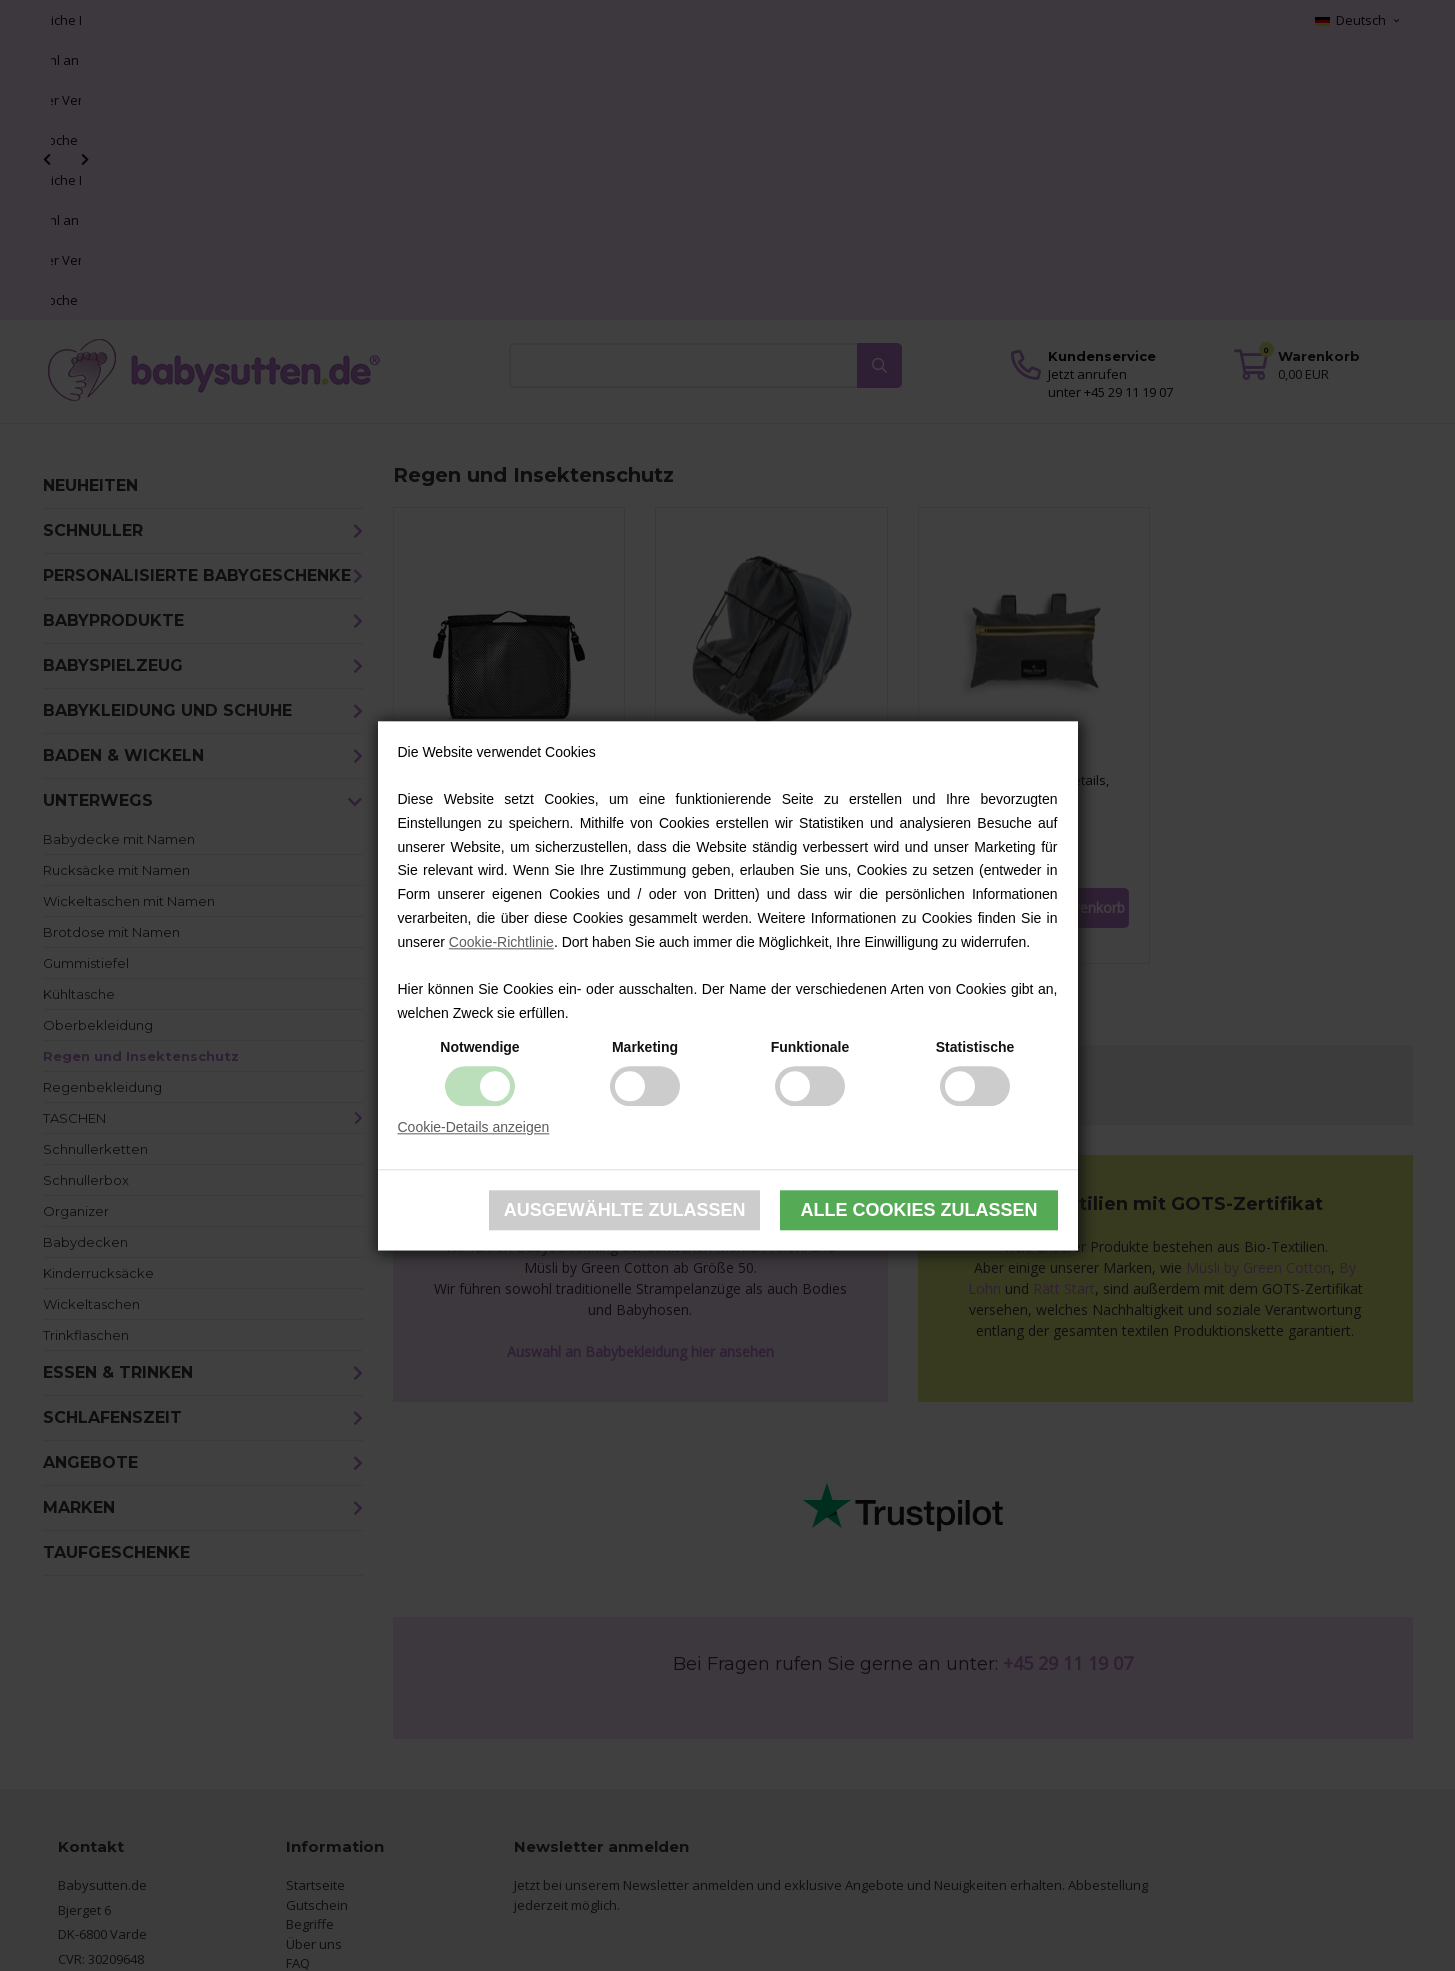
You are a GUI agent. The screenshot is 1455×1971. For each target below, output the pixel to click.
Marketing (645, 1047)
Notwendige (479, 1047)
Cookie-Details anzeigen (474, 1127)
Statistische (975, 1047)
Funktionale (810, 1047)
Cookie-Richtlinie (501, 942)
